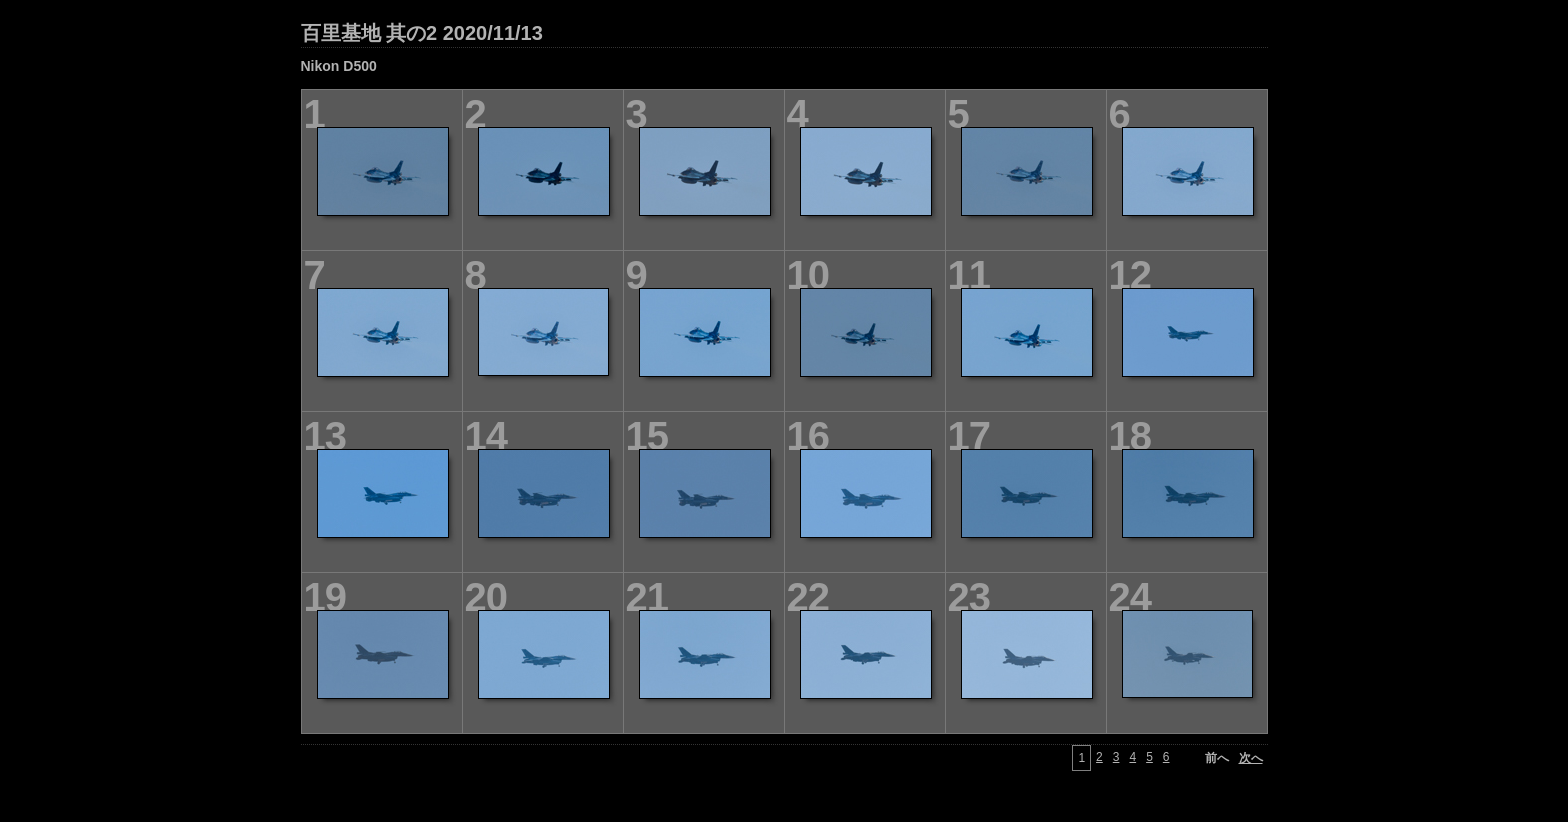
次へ (1251, 758)
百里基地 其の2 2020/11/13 (422, 33)
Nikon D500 (339, 66)
